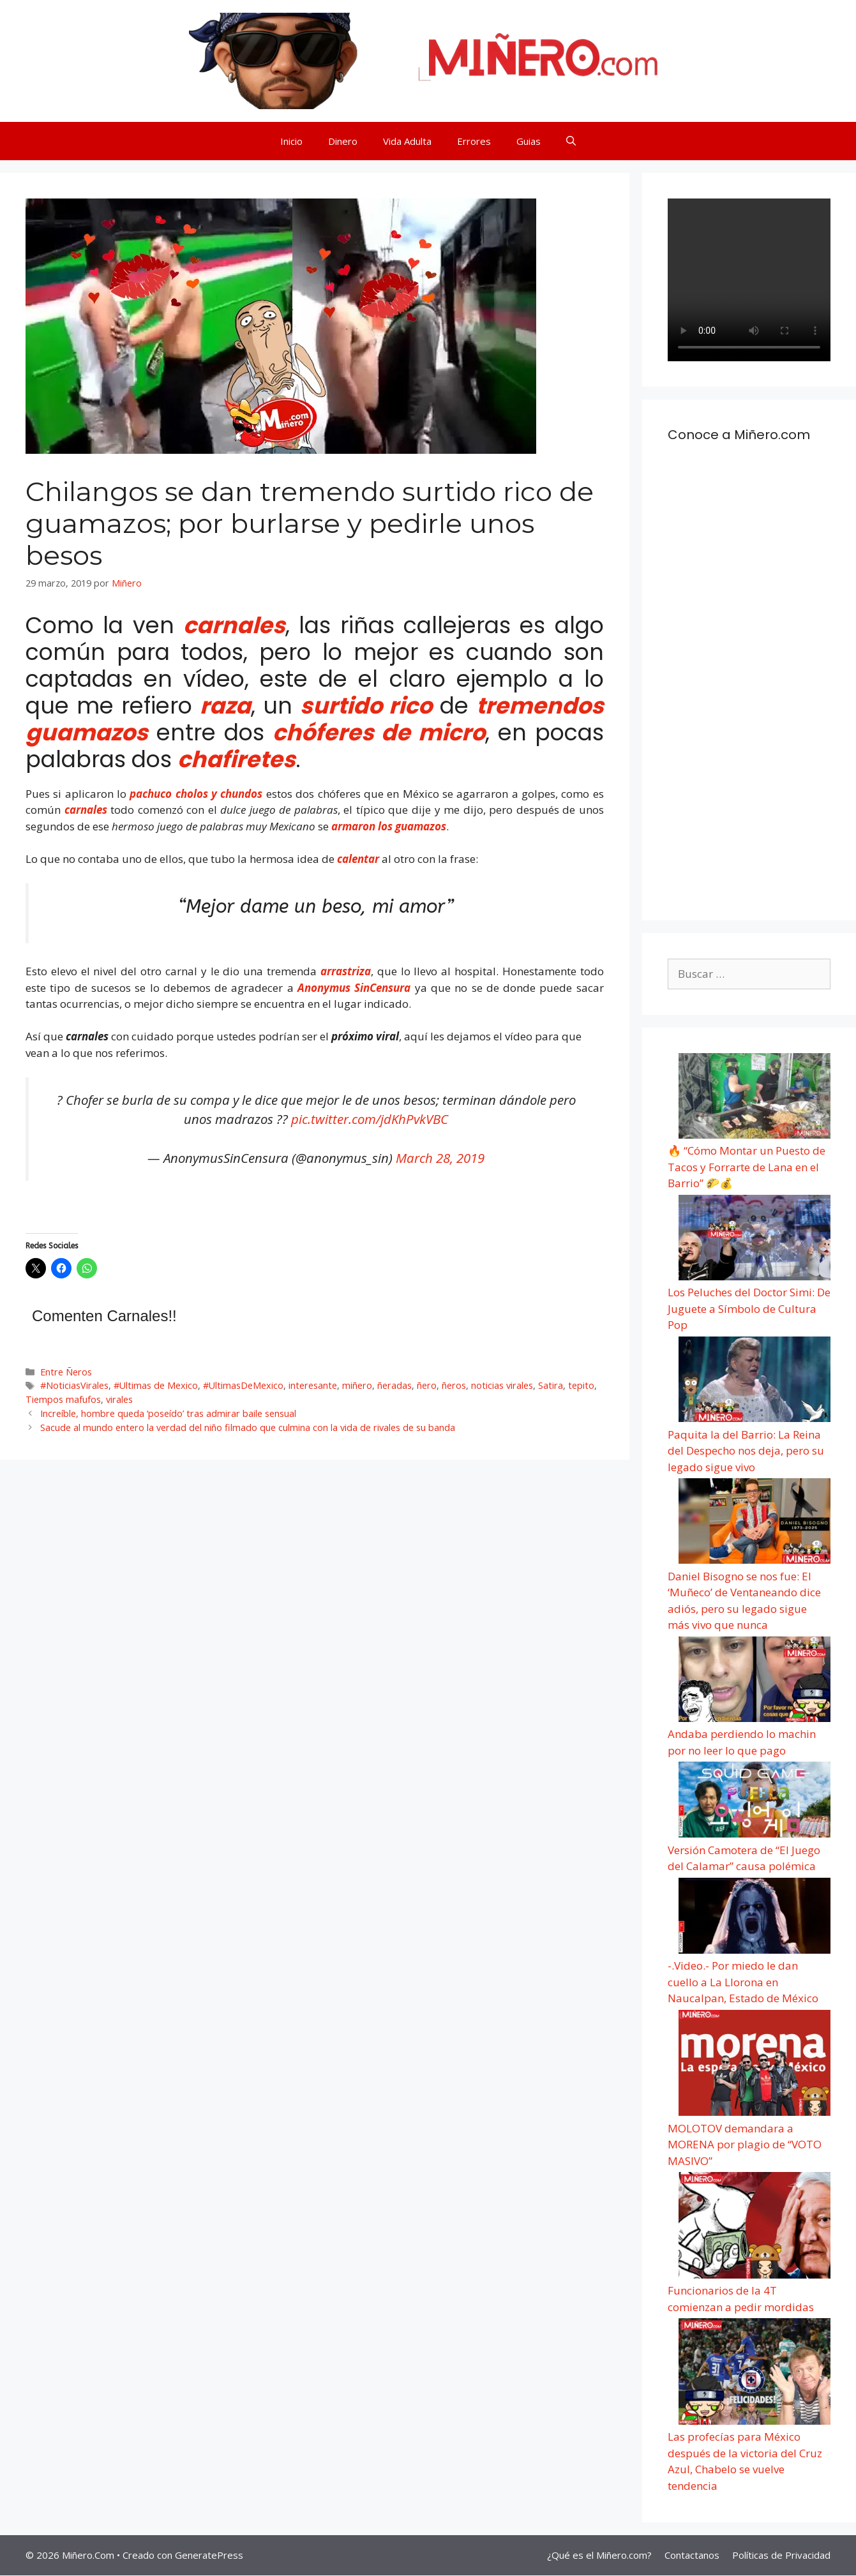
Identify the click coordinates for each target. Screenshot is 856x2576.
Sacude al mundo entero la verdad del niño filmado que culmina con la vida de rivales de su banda (247, 1427)
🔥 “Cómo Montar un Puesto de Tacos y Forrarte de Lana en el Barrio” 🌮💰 (746, 1166)
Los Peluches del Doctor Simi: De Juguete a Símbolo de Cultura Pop (749, 1308)
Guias (528, 141)
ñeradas (394, 1385)
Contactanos (692, 2555)
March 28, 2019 (440, 1158)
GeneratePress (209, 2555)
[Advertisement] (749, 687)
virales (119, 1399)
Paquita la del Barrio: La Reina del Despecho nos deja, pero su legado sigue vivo (746, 1450)
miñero (357, 1385)
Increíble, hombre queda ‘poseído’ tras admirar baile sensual (168, 1413)
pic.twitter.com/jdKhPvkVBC (369, 1119)
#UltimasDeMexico (243, 1385)
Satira (550, 1385)
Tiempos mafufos (63, 1399)
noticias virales (502, 1385)
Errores (474, 141)
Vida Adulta (407, 141)
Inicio (291, 141)
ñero (427, 1385)
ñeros (454, 1385)
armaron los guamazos (388, 826)
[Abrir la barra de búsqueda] (571, 141)
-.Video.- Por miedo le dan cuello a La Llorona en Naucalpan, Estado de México (743, 1981)
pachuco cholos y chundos (194, 793)
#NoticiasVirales (74, 1385)
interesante (313, 1385)
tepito (581, 1385)
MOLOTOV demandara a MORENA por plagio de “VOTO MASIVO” (745, 2144)
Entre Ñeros (66, 1372)
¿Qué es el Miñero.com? (599, 2555)
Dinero (342, 141)
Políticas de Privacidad (781, 2555)
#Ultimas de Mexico (156, 1385)
